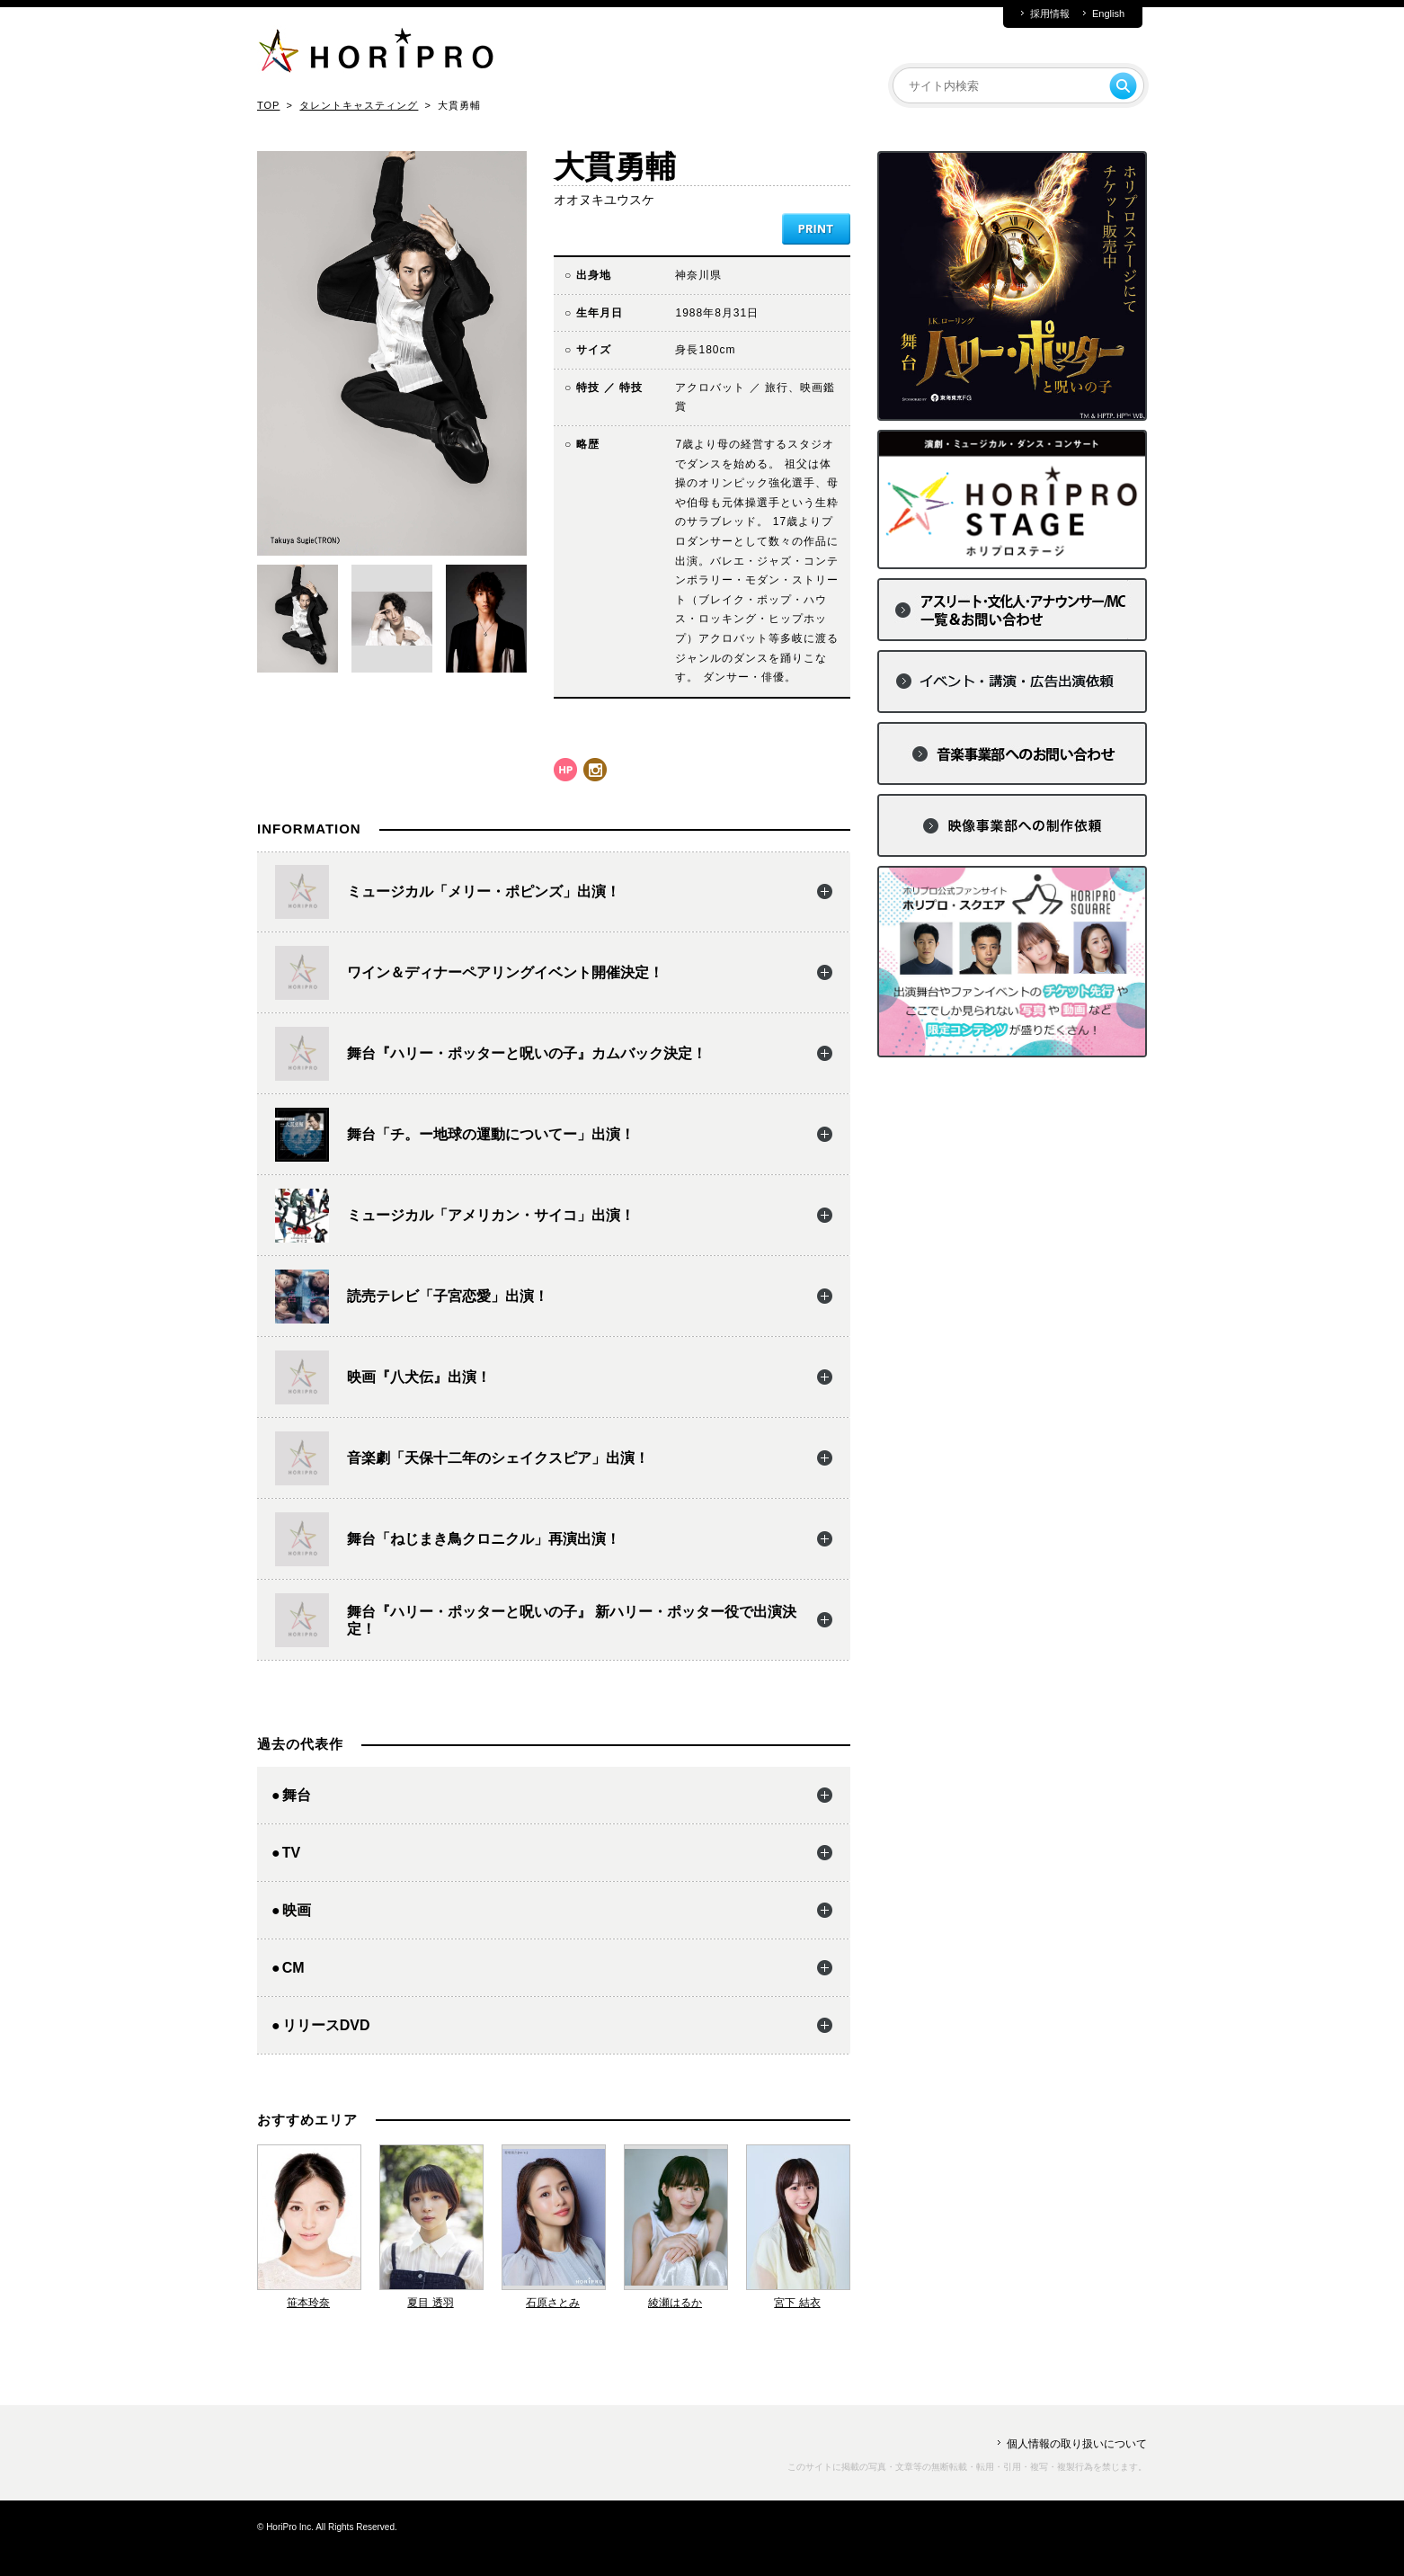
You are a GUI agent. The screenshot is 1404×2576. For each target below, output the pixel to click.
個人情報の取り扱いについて (1077, 2444)
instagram (595, 769)
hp (565, 769)
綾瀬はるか (675, 2302)
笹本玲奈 (308, 2302)
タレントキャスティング (358, 105)
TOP (268, 105)
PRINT (816, 229)
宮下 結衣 (797, 2302)
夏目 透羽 (430, 2302)
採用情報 (1050, 14)
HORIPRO (375, 54)
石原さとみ (553, 2302)
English (1108, 14)
